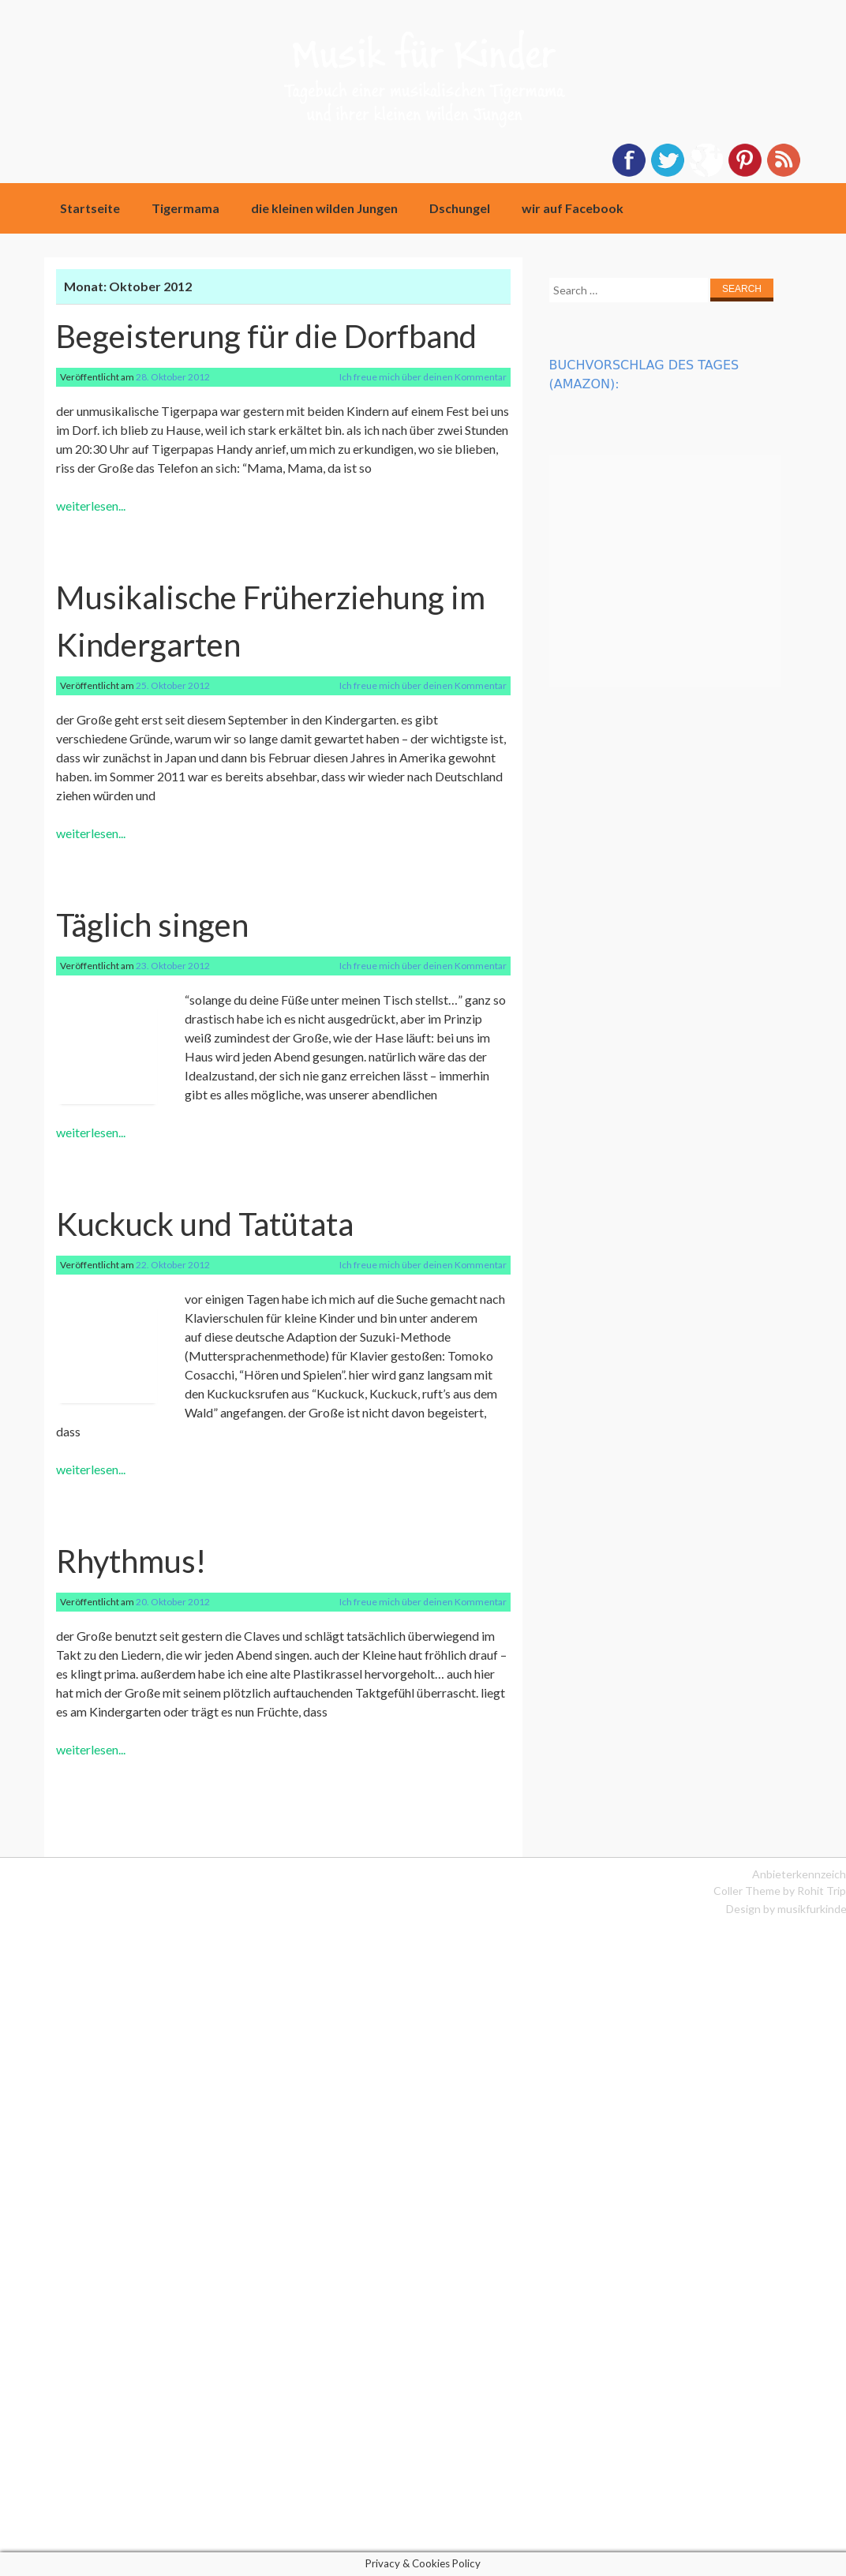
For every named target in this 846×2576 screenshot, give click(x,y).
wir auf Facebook (572, 207)
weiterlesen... (90, 505)
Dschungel (459, 207)
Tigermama (185, 207)
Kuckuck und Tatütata (205, 1224)
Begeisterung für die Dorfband (266, 336)
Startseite (90, 207)
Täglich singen (152, 925)
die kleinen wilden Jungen (324, 207)
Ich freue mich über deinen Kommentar (423, 377)
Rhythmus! (131, 1561)
